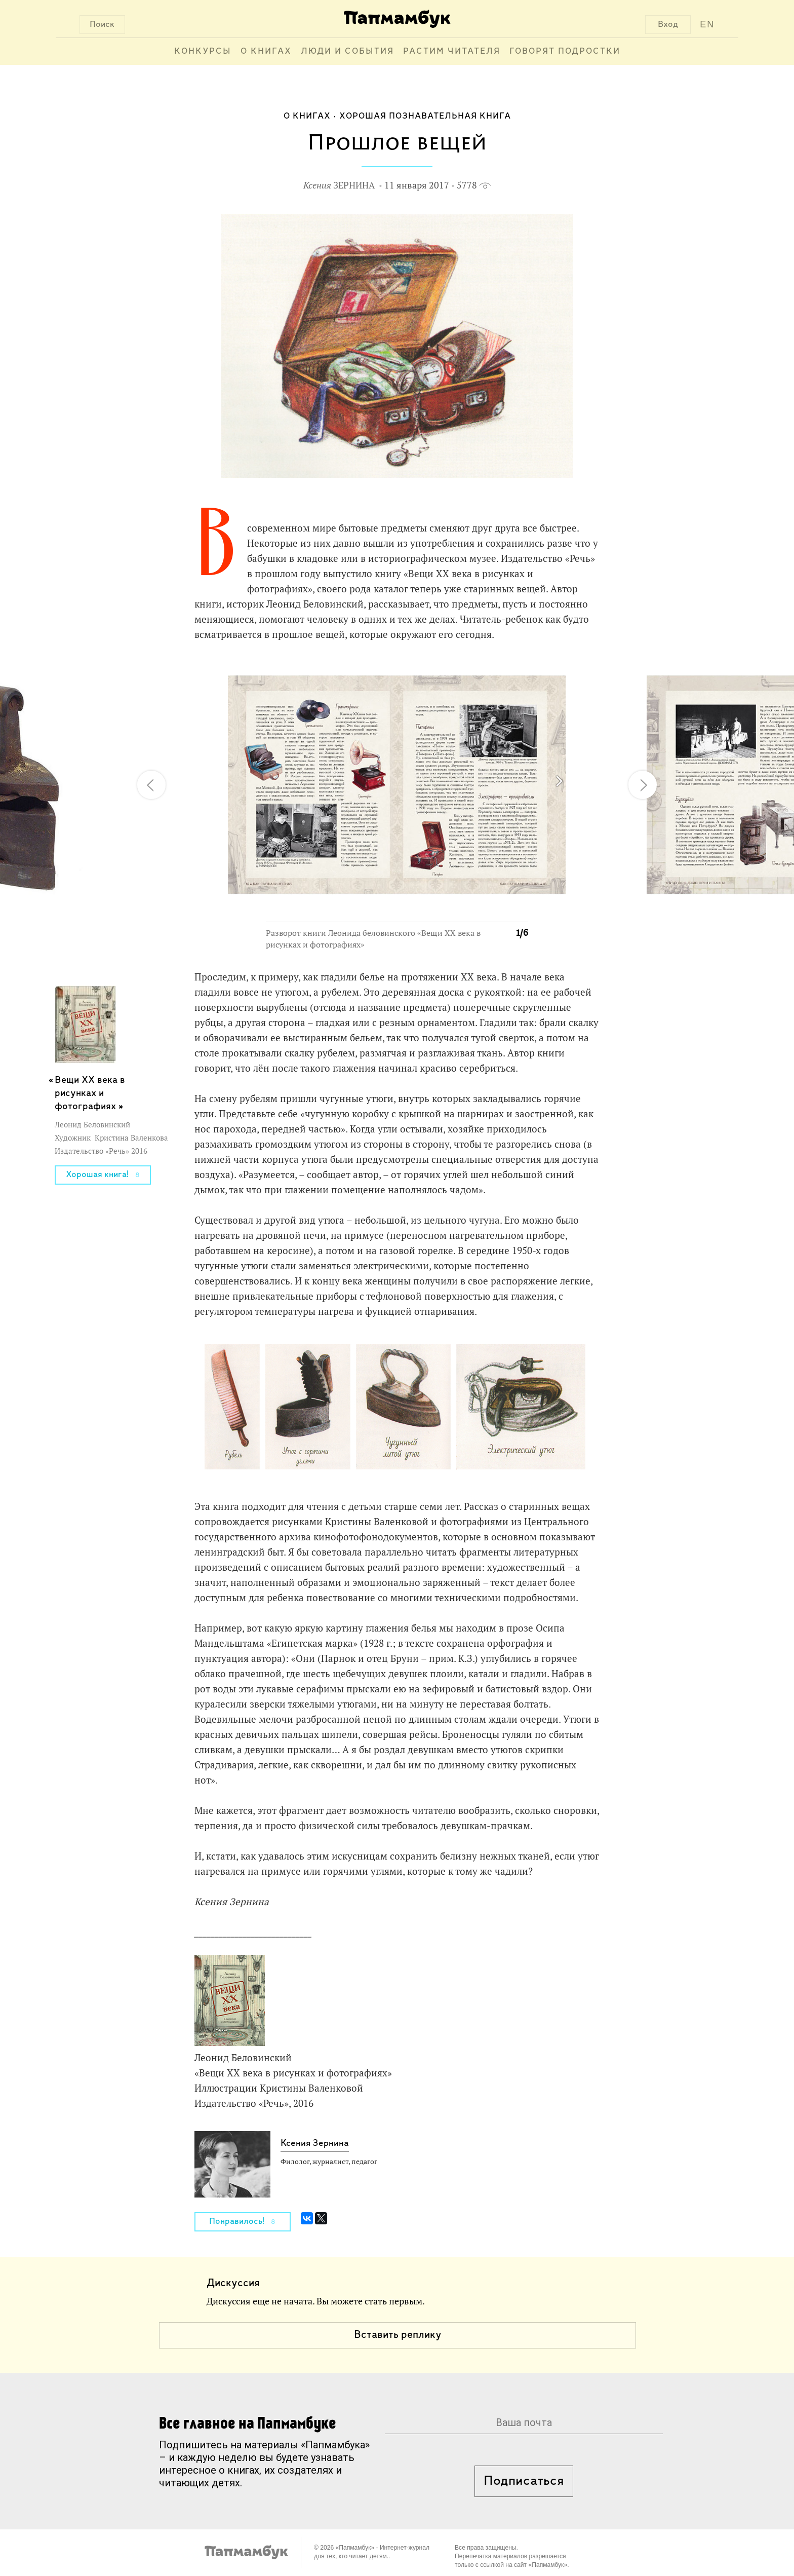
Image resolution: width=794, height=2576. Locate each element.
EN (707, 24)
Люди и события (347, 51)
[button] (514, 672)
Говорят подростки (564, 51)
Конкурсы (202, 51)
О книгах (266, 51)
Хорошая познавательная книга (425, 116)
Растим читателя (451, 51)
